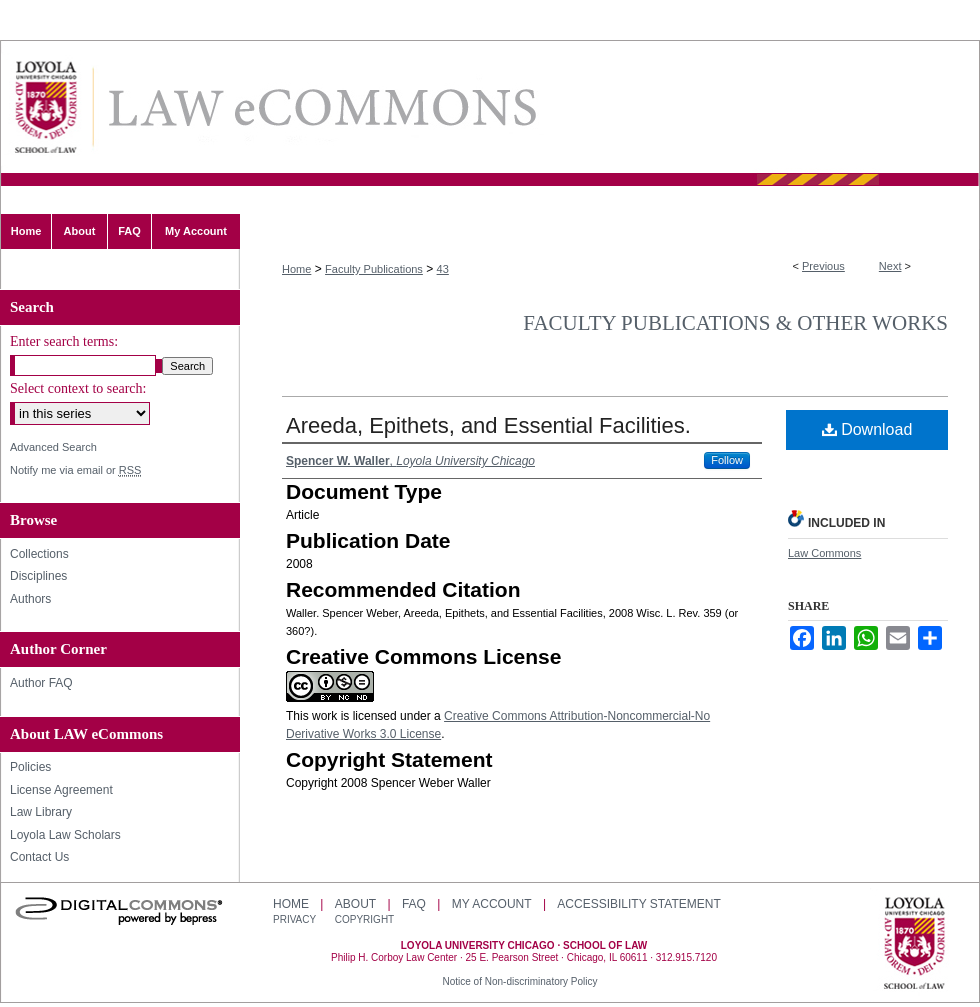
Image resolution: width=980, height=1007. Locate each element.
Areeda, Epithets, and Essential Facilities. (488, 425)
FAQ (414, 904)
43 (443, 269)
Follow (727, 460)
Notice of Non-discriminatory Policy (519, 981)
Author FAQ (41, 683)
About (355, 904)
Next (890, 266)
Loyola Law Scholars (65, 835)
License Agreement (61, 790)
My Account (492, 904)
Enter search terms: (64, 341)
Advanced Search (53, 447)
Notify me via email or (75, 470)
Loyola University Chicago (914, 945)
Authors (30, 599)
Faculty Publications (374, 269)
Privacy (296, 919)
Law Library (41, 812)
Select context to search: (78, 388)
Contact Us (39, 857)
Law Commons (824, 553)
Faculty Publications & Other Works (735, 323)
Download (867, 429)
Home (296, 269)
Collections (39, 554)
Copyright (364, 919)
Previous (823, 266)
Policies (30, 767)
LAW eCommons (321, 107)
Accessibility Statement (638, 904)
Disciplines (38, 576)
